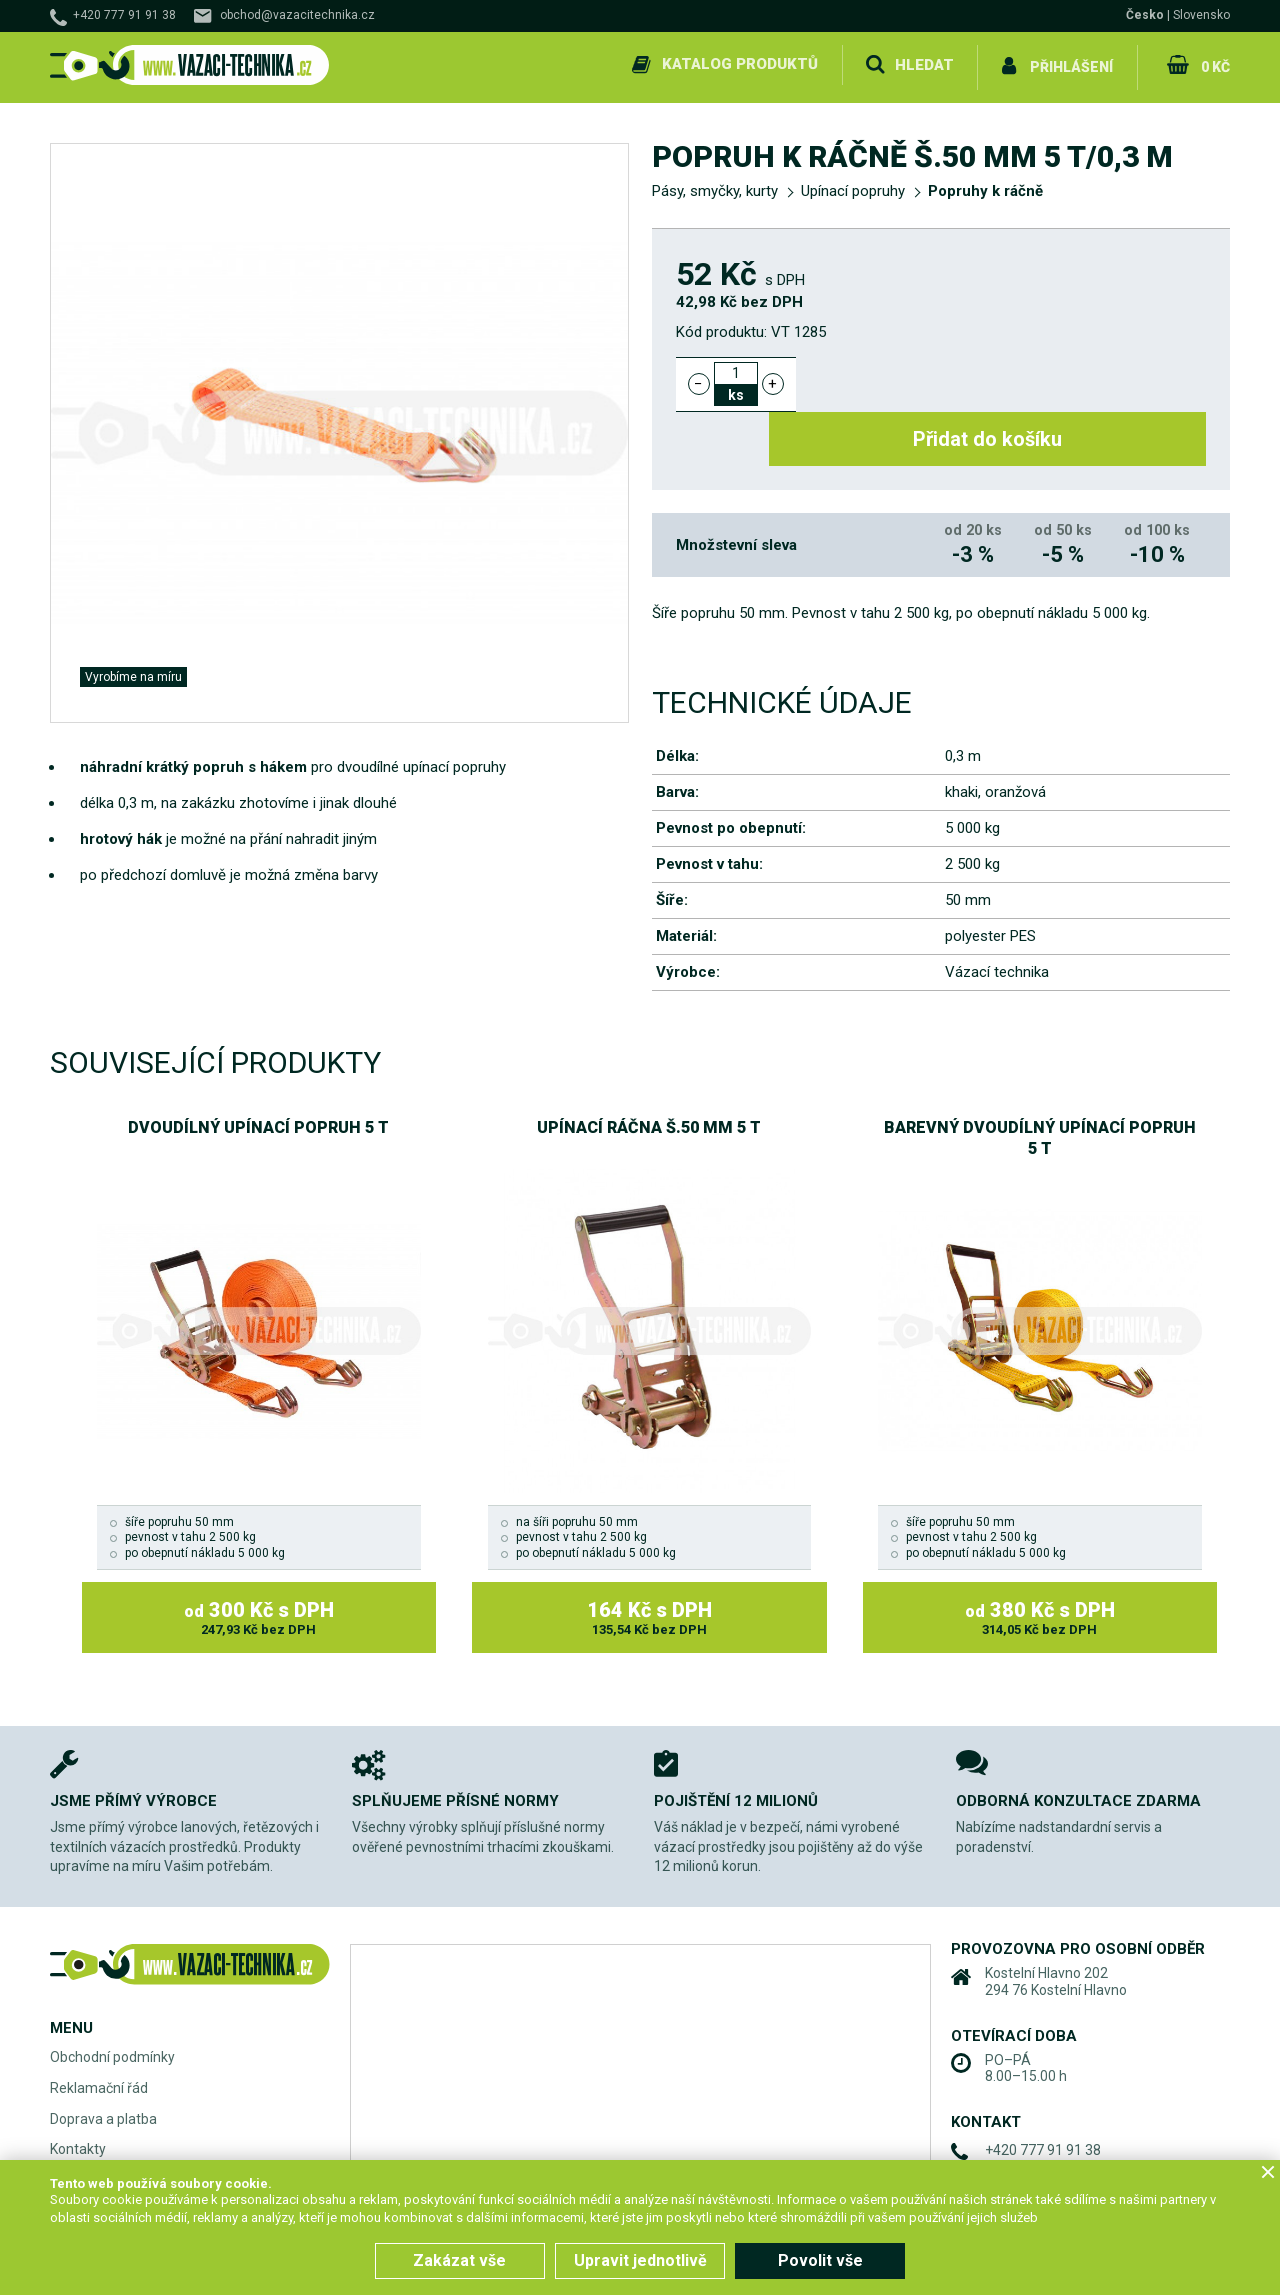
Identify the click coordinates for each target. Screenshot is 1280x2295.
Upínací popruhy (853, 186)
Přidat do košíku (1012, 378)
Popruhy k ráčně (985, 186)
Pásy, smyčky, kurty (715, 186)
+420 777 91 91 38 (124, 15)
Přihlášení (1070, 64)
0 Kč (1213, 64)
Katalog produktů (738, 64)
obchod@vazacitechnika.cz (297, 15)
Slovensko (1201, 15)
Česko (1145, 15)
